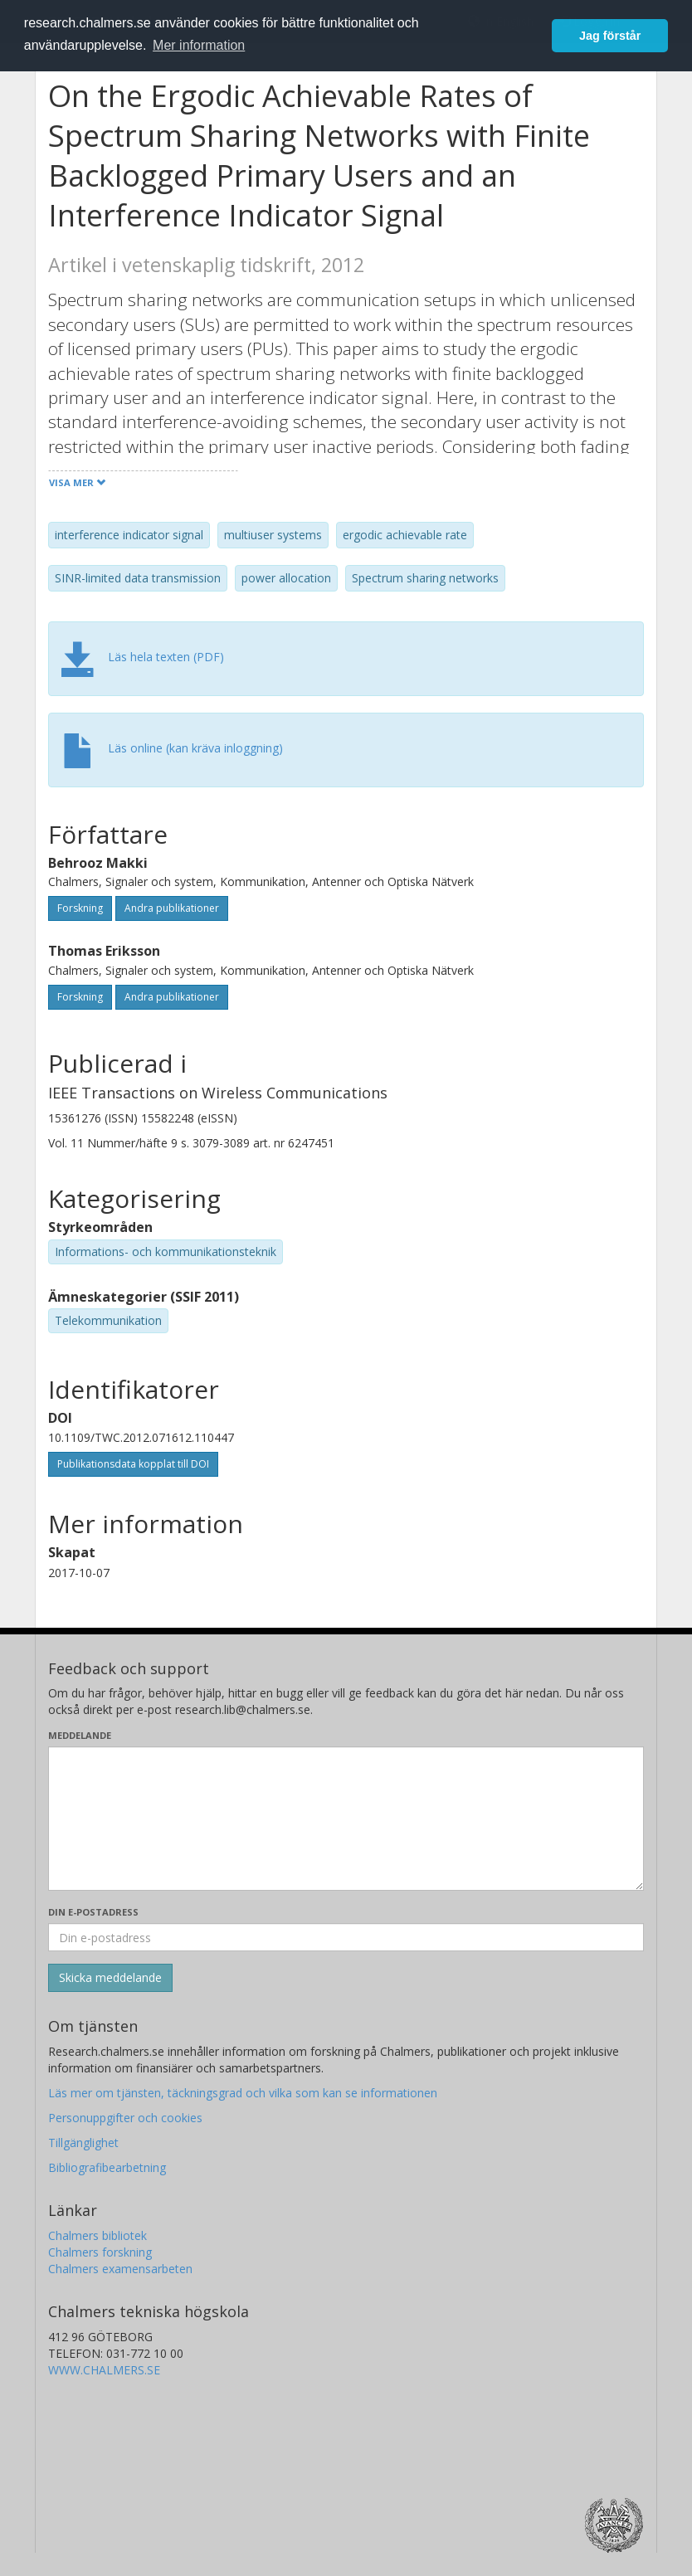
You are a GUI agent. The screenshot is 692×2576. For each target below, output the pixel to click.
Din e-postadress (93, 1912)
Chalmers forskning (100, 2252)
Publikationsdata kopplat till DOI (133, 1464)
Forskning (80, 908)
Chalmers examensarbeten (120, 2269)
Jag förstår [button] (610, 35)
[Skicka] (110, 1978)
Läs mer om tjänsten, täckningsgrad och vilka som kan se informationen (242, 2093)
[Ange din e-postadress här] (346, 1937)
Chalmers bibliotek (97, 2235)
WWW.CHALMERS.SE (104, 2370)
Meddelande (79, 1735)
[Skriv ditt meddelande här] (346, 1818)
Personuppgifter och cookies (125, 2118)
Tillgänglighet (83, 2142)
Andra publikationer (171, 908)
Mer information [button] (199, 45)
